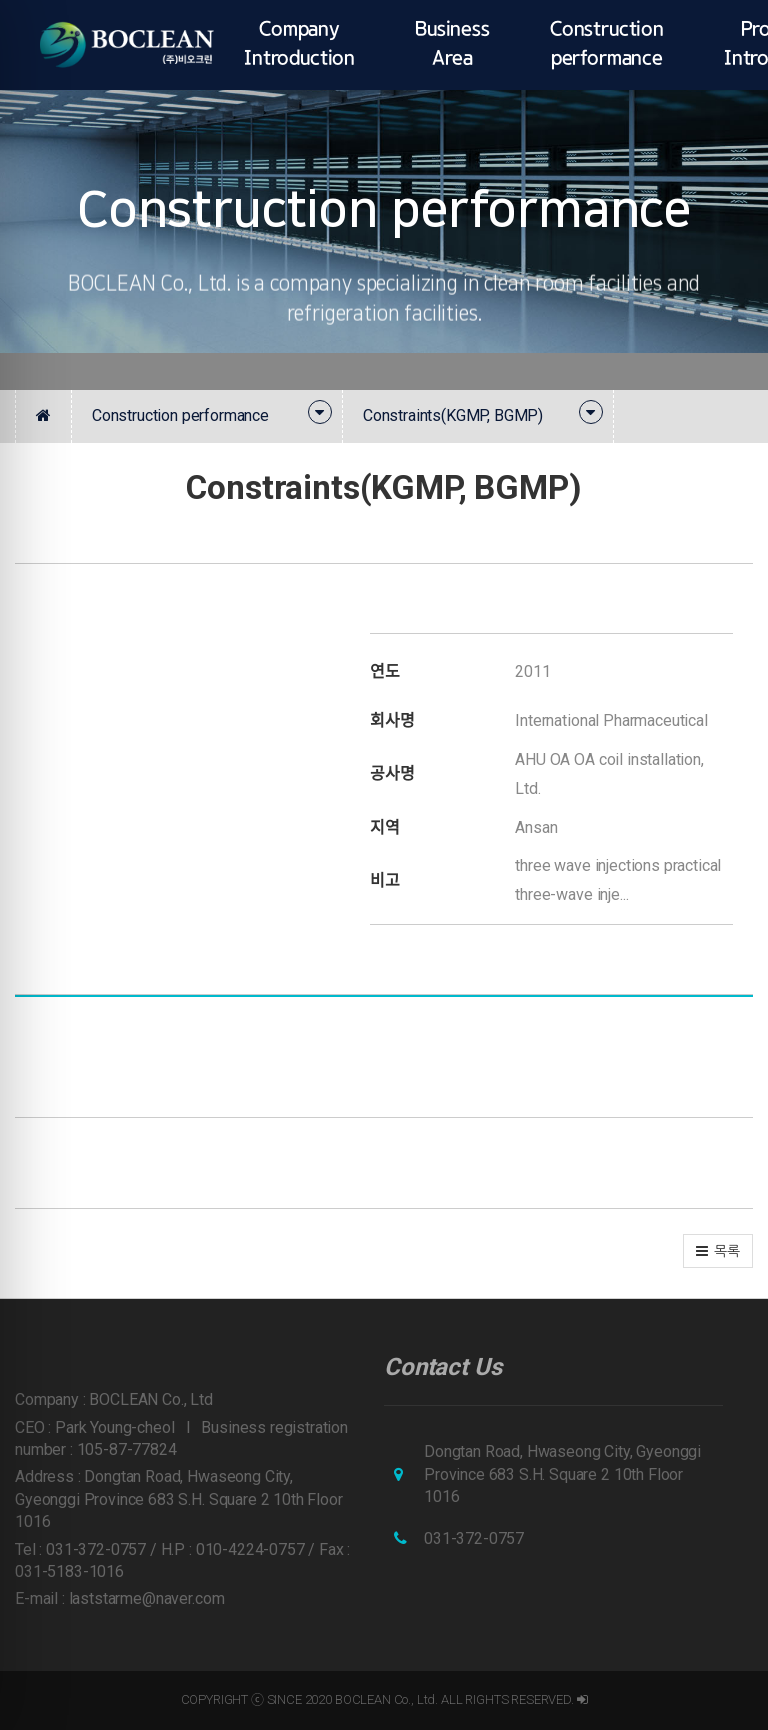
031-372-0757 (474, 1538)
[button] (718, 1251)
